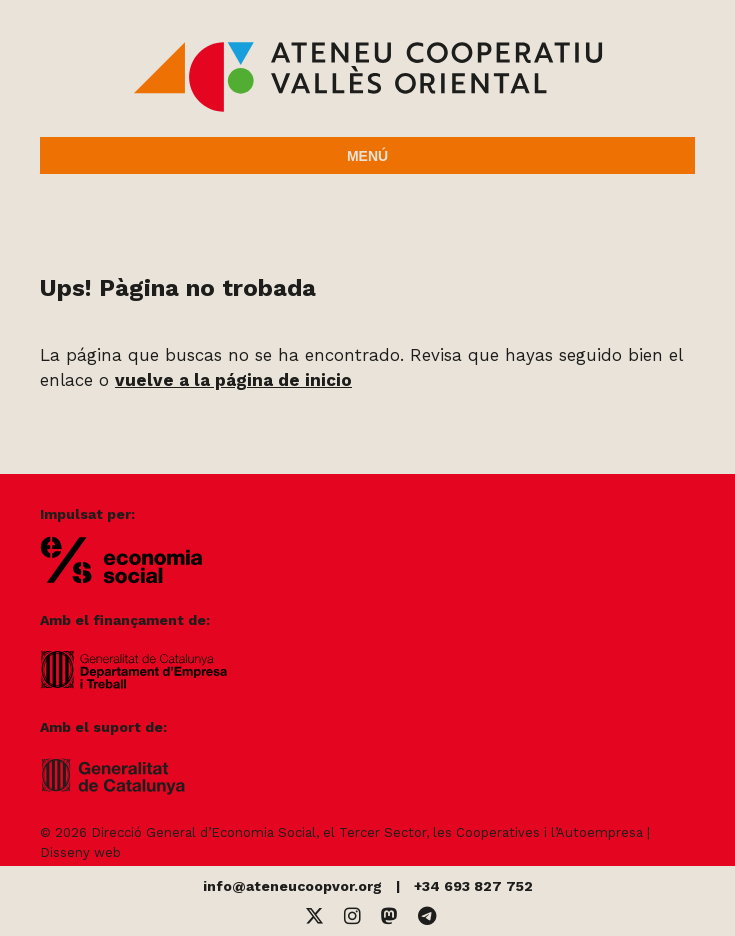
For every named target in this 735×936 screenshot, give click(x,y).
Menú (367, 156)
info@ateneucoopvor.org (292, 886)
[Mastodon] (389, 916)
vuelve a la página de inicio (233, 380)
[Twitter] (314, 916)
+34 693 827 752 (473, 886)
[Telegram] (427, 916)
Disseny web (80, 852)
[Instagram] (352, 916)
